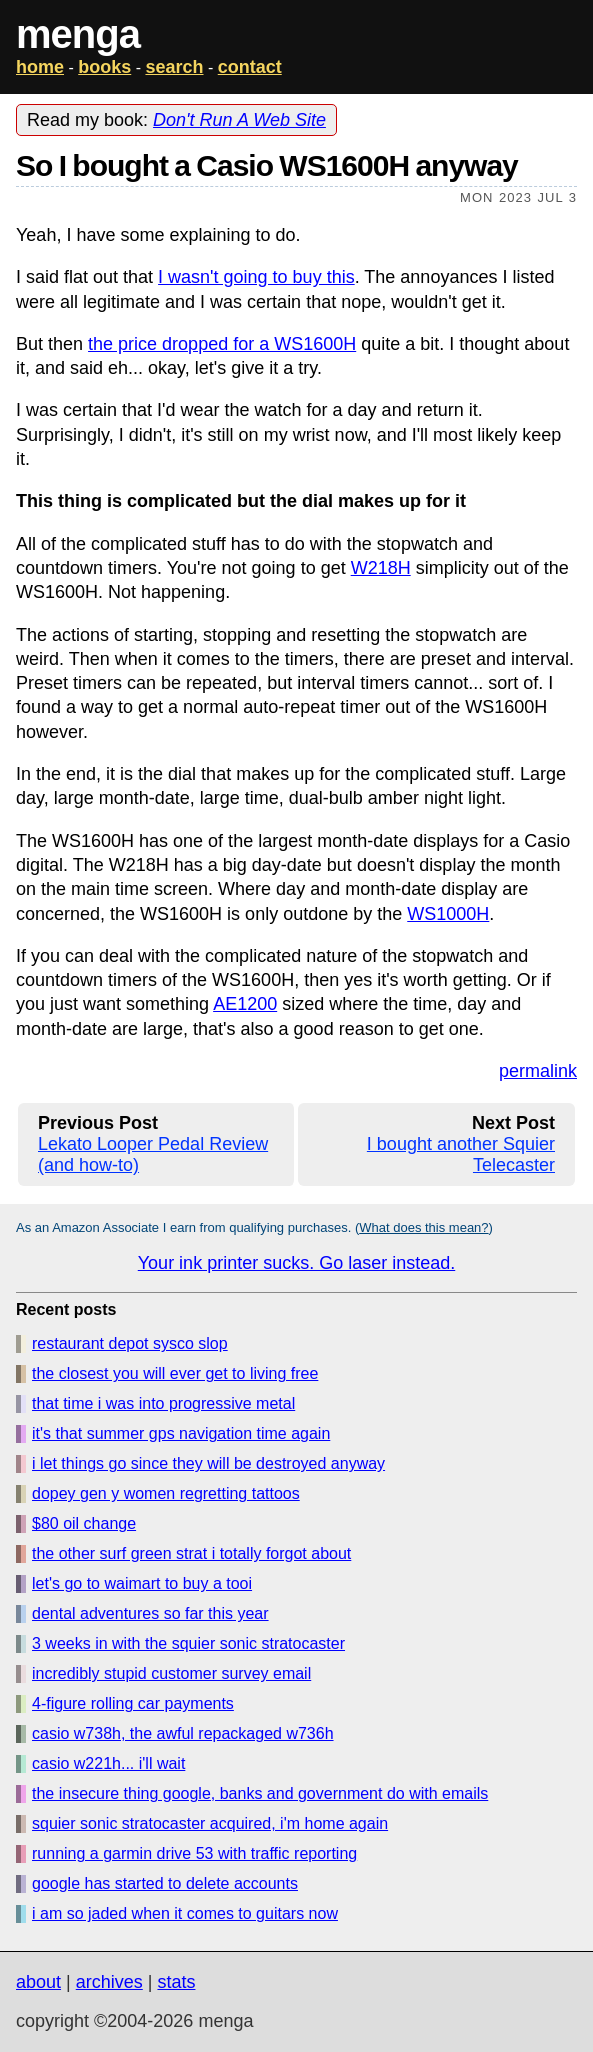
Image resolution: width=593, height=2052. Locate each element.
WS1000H (448, 914)
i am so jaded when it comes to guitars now (185, 1913)
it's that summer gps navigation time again (181, 1433)
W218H (381, 568)
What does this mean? (423, 1227)
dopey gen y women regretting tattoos (166, 1493)
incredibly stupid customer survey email (171, 1673)
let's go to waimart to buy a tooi (142, 1583)
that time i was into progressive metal (163, 1403)
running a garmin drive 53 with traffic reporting (194, 1853)
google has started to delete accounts (165, 1883)
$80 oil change (84, 1523)
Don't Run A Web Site (239, 120)
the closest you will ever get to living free (175, 1373)
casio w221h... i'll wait (108, 1763)
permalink (538, 1071)
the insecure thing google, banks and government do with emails (260, 1793)
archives (109, 1982)
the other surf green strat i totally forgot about (191, 1553)
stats (176, 1982)
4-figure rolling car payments (133, 1703)
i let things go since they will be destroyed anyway (208, 1463)
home (40, 67)
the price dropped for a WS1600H (222, 344)
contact (250, 67)
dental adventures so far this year (150, 1613)
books (104, 67)
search (174, 67)
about (38, 1982)
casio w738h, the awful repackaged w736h (183, 1733)
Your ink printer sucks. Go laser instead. (297, 1263)
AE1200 (245, 1004)
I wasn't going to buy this (256, 277)
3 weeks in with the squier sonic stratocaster (188, 1643)
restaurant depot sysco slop (130, 1343)
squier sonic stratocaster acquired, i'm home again (210, 1823)
